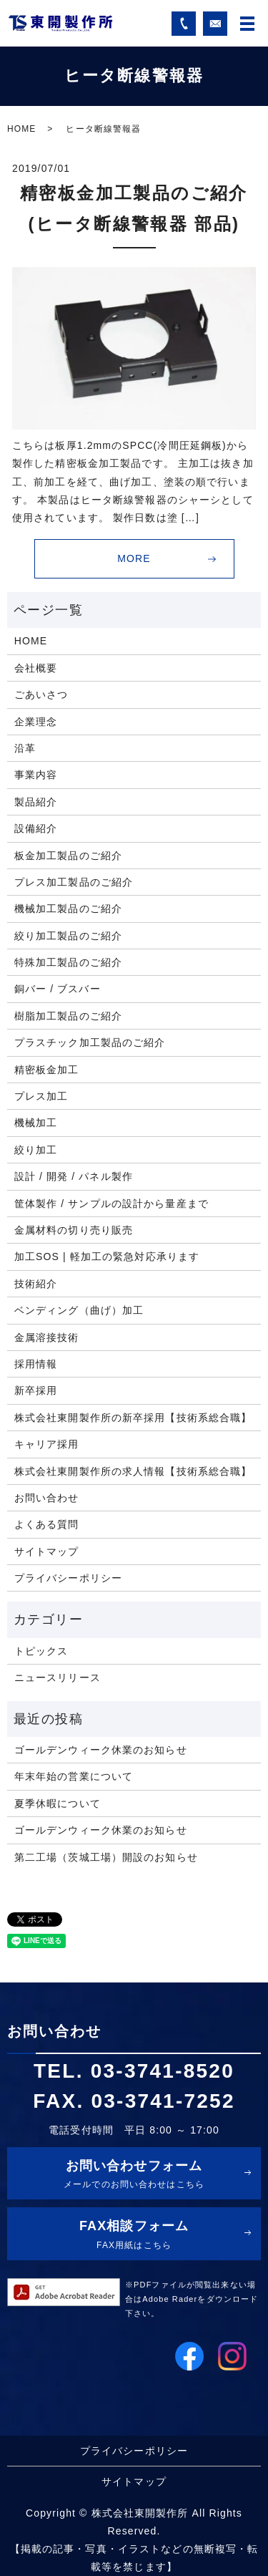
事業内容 (35, 774)
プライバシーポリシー (68, 1578)
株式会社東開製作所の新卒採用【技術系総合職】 (133, 1417)
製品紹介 (35, 802)
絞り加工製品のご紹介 (68, 935)
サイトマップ (46, 1551)
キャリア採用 (46, 1444)
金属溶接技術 (46, 1337)
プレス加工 (41, 1096)
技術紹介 (35, 1283)
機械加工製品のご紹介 (68, 908)
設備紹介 (35, 828)
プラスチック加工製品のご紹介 (90, 1042)
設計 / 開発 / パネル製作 (73, 1176)
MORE (133, 558)
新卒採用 (35, 1390)
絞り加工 (35, 1150)
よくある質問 (46, 1524)
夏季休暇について (57, 1803)
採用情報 (35, 1364)
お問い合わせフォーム (134, 2176)
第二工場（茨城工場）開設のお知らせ (106, 1857)
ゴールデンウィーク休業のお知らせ (100, 1750)
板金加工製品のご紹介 (68, 855)
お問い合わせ (46, 1498)
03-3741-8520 (162, 2071)
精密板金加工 (46, 1069)
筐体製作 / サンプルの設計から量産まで (111, 1203)
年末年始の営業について (73, 1776)
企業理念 (35, 721)
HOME (21, 129)
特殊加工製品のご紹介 (68, 962)
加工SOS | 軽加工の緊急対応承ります (106, 1256)
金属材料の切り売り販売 (73, 1230)
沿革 (25, 748)
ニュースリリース (57, 1677)
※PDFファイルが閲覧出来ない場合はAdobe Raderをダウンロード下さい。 (191, 2299)
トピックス (41, 1651)
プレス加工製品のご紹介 (73, 882)
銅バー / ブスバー (57, 988)
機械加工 (35, 1122)
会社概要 (35, 668)
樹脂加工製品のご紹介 (68, 1016)
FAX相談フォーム (134, 2236)
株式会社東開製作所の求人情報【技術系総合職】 (133, 1471)
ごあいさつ (41, 694)
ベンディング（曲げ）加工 (79, 1310)
